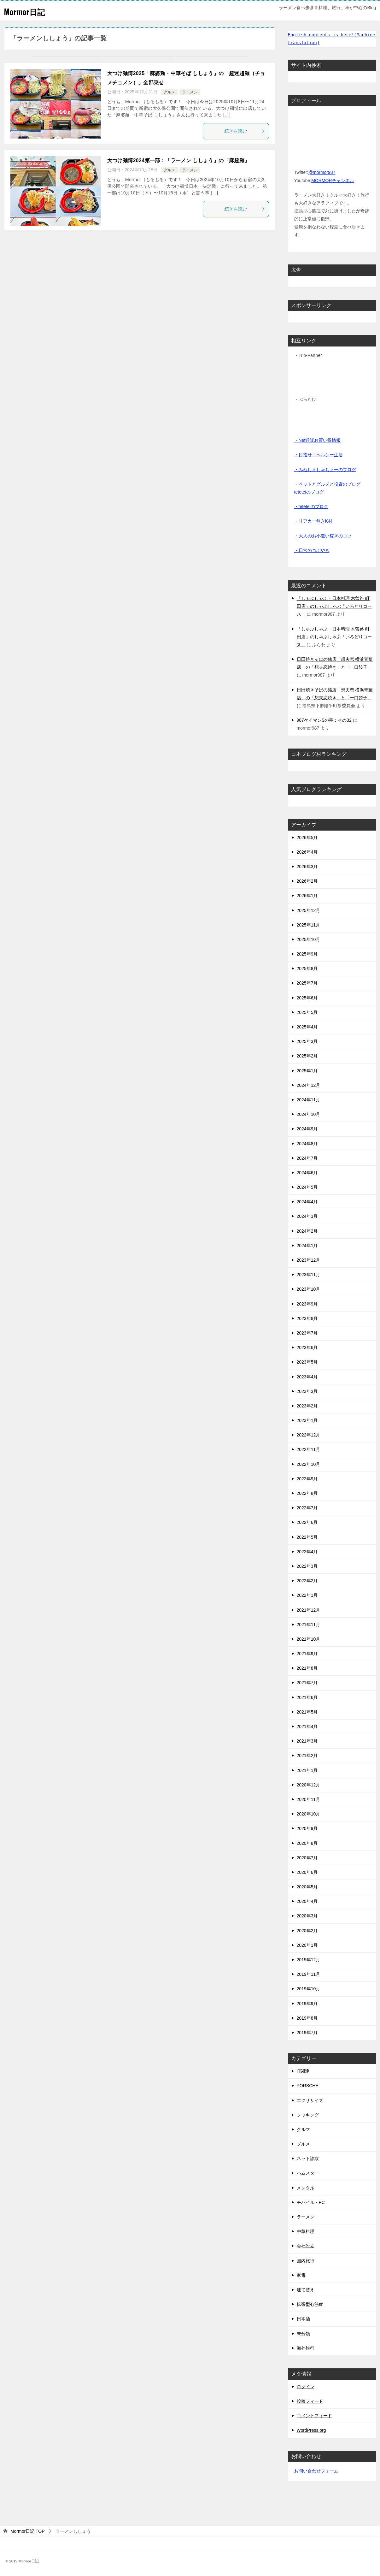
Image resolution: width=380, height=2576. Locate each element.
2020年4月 (307, 1901)
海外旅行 (305, 2348)
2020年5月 (307, 1886)
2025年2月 (307, 1055)
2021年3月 (307, 1741)
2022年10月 (308, 1464)
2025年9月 (307, 953)
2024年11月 (308, 1099)
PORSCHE (308, 2085)
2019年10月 (308, 1988)
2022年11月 (308, 1449)
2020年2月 (307, 1930)
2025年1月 (307, 1070)
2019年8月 (307, 2018)
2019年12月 (308, 1959)
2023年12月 (308, 1260)
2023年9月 (307, 1303)
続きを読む (245, 130)
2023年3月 (307, 1391)
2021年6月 (307, 1697)
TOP (27, 2531)
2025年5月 (307, 1012)
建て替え (305, 2289)
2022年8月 (307, 1493)
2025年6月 (307, 997)
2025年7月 (307, 983)
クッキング (308, 2114)
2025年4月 (307, 1026)
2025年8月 (307, 968)
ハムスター (308, 2173)
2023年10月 (308, 1289)
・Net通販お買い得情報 (317, 440)
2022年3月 (307, 1566)
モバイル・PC (311, 2202)
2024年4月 (307, 1201)
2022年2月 (307, 1580)
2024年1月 (307, 1245)
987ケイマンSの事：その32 (324, 720)
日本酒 (303, 2318)
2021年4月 (307, 1726)
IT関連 (303, 2071)
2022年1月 (307, 1595)
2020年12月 (308, 1784)
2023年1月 (307, 1420)
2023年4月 (307, 1376)
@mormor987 (322, 172)
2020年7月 (307, 1857)
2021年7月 (307, 1682)
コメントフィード (314, 2415)
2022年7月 (307, 1507)
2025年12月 (308, 910)
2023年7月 (307, 1332)
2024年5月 (307, 1187)
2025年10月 (308, 939)
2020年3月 (307, 1915)
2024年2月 (307, 1231)
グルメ (169, 92)
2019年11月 (308, 1974)
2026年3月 (307, 866)
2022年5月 (307, 1537)
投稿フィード (310, 2401)
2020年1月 (307, 1945)
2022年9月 (307, 1478)
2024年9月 (307, 1128)
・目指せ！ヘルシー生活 (318, 454)
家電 (301, 2275)
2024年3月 (307, 1216)
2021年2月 (307, 1755)
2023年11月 (308, 1274)
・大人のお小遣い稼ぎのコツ (323, 535)
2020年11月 (308, 1799)
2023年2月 (307, 1405)
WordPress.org (311, 2430)
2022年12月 (308, 1434)
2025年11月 (308, 924)
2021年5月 (307, 1711)
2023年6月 (307, 1347)
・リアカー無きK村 (313, 521)
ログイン (305, 2386)
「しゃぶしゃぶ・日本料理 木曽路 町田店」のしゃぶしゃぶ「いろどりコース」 (334, 606)
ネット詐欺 (308, 2158)
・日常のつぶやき (312, 550)
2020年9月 (307, 1828)
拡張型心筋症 (310, 2304)
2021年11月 (308, 1624)
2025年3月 (307, 1041)
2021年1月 (307, 1770)
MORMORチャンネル (332, 180)
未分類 (303, 2333)
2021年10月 (308, 1639)
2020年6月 (307, 1872)
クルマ (303, 2129)
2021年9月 (307, 1653)
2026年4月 (307, 852)
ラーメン (189, 92)
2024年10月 (308, 1114)
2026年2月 (307, 881)
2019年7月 (307, 2032)
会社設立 (305, 2245)
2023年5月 (307, 1362)
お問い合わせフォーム (316, 2470)
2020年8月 (307, 1843)
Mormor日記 (28, 11)
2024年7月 (307, 1158)
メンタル (305, 2187)
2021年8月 (307, 1668)
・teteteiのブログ (311, 506)
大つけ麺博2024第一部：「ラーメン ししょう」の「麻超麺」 (178, 160)
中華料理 (305, 2231)
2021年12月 (308, 1610)
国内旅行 (305, 2260)
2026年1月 (307, 895)
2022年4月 (307, 1551)
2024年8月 (307, 1143)
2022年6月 (307, 1522)
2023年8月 (307, 1318)
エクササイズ (310, 2100)
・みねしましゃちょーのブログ (325, 469)
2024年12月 (308, 1085)
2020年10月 (308, 1813)
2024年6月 (307, 1172)
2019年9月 (307, 2003)
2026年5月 (307, 837)
